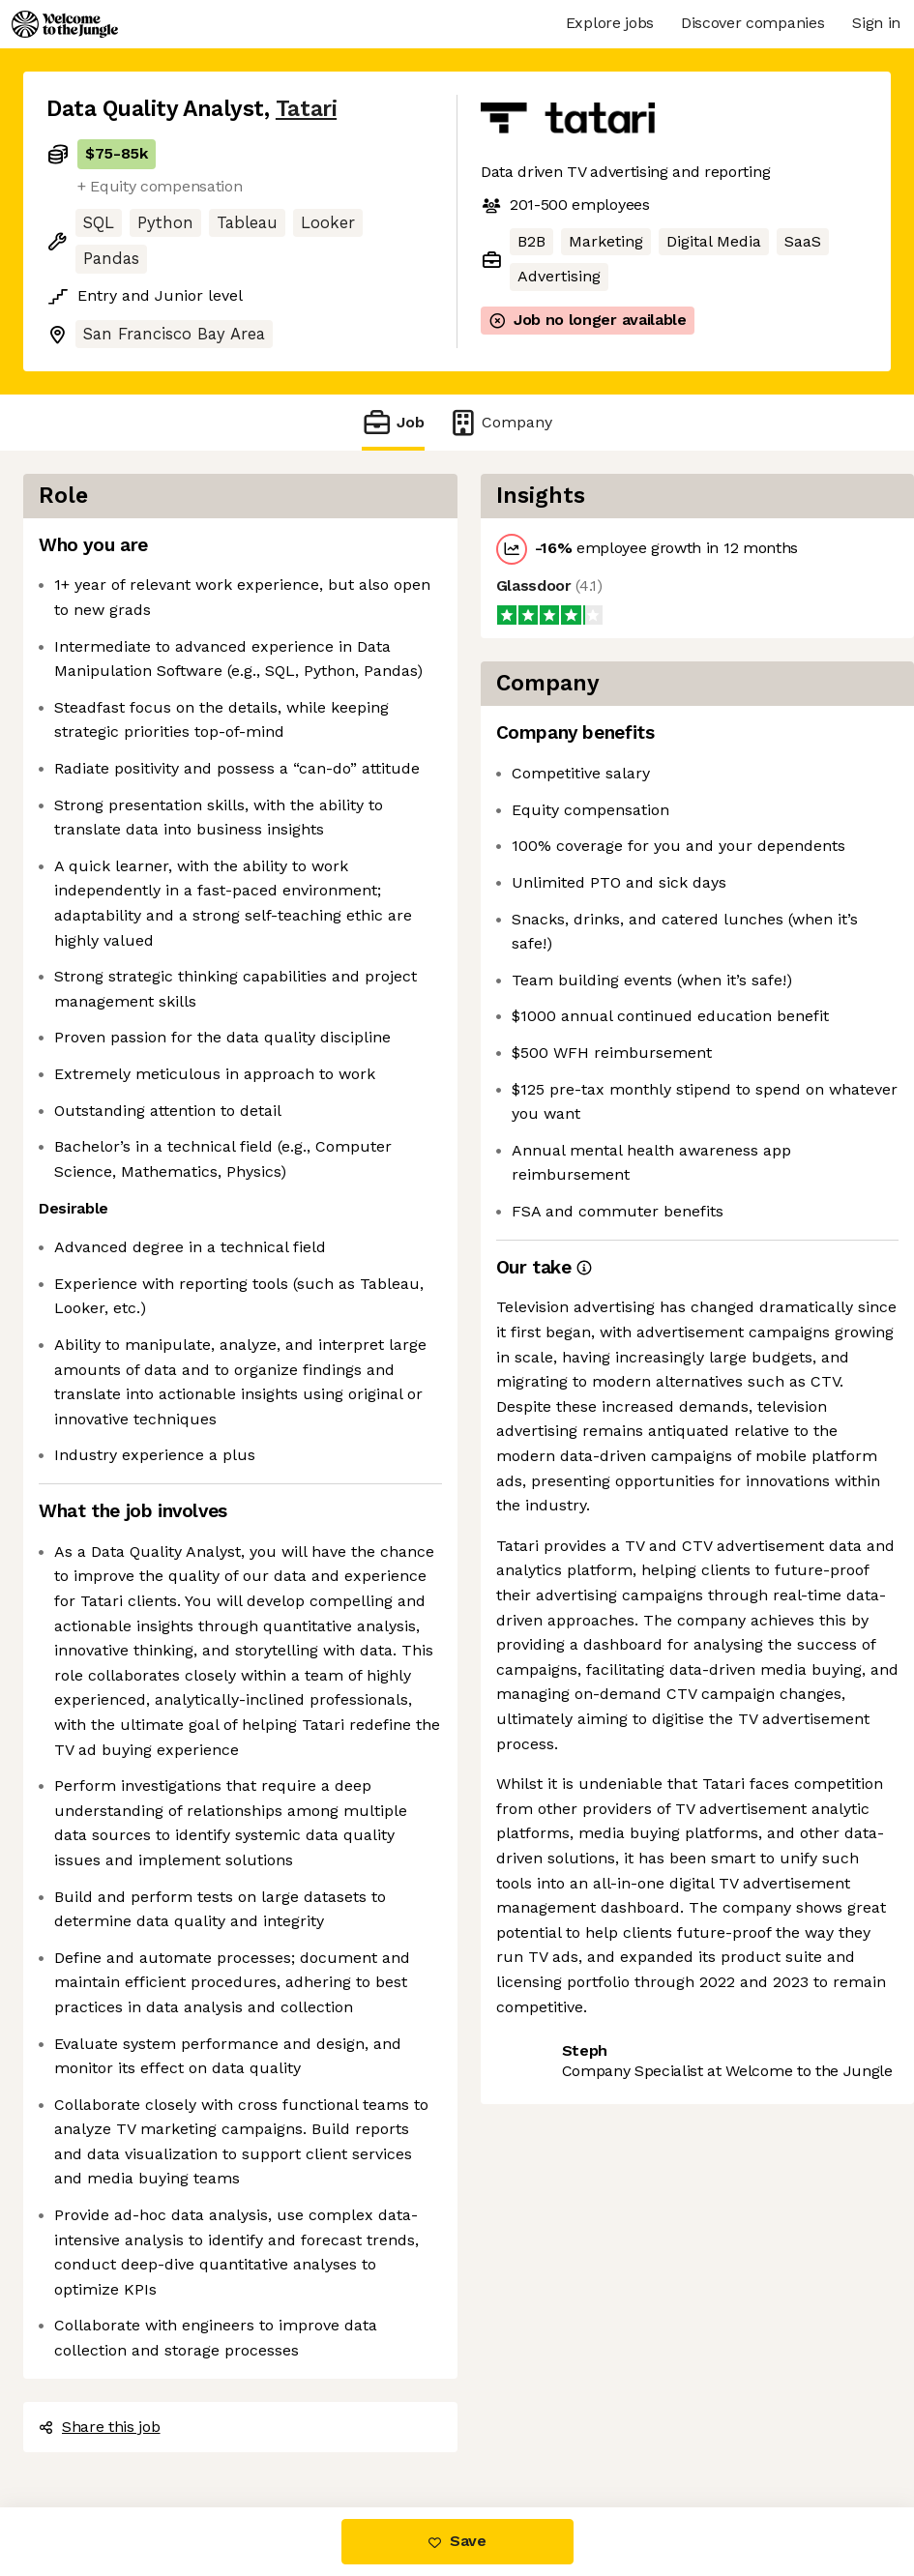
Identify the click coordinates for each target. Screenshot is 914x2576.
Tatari (306, 109)
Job (393, 422)
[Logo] (65, 24)
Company (500, 422)
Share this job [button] (100, 2426)
